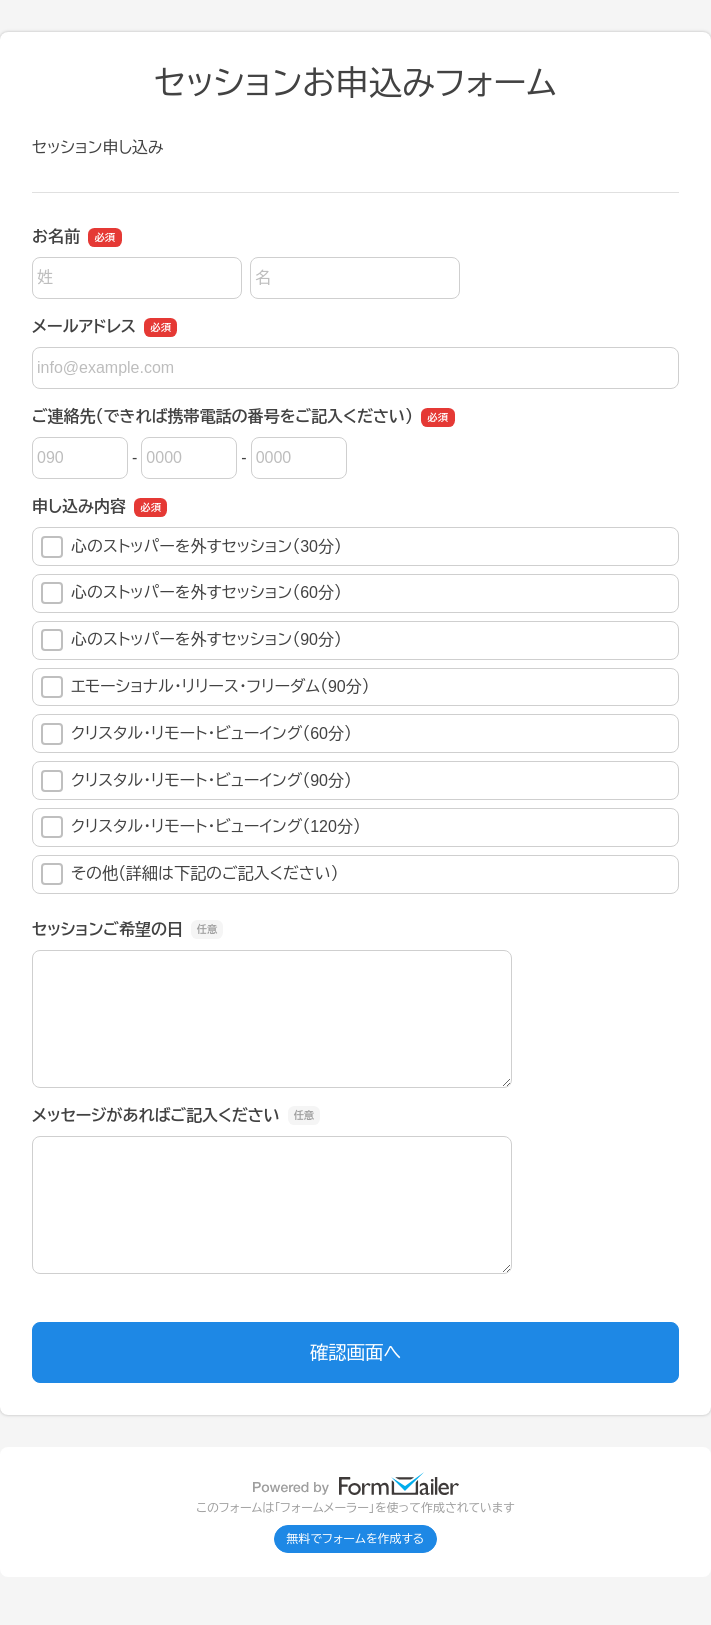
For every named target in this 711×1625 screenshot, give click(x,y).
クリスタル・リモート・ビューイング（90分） (196, 781)
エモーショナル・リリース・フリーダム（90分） (205, 687)
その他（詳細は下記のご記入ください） (190, 874)
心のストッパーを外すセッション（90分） (191, 640)
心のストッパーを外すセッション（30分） (191, 547)
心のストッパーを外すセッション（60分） (191, 593)
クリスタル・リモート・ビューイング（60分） (196, 734)
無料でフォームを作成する (356, 1539)
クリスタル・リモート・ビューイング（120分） (201, 827)
